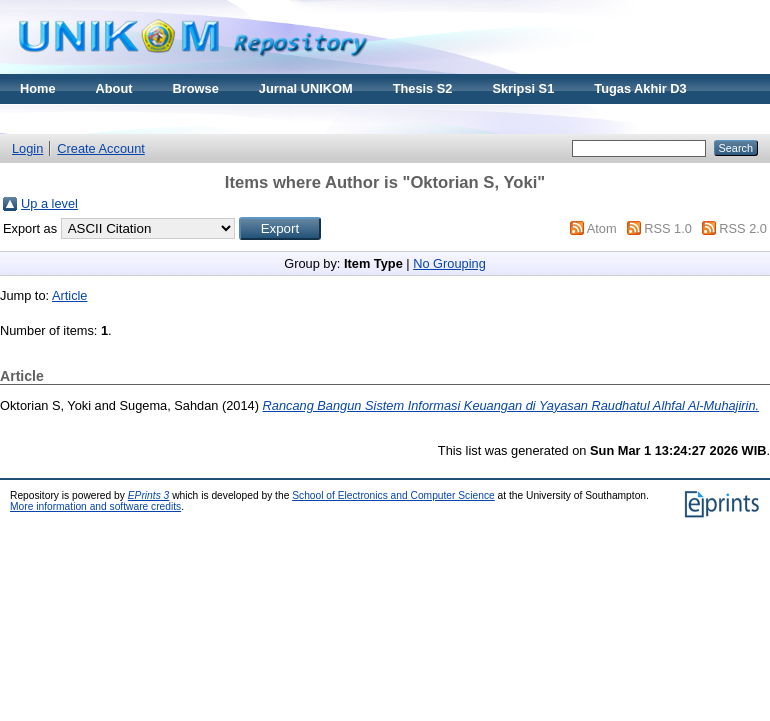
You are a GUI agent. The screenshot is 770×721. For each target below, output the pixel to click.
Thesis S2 (423, 88)
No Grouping (449, 263)
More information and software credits (95, 506)
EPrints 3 (149, 495)
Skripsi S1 (523, 88)
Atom (602, 228)
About (114, 88)
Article (70, 295)
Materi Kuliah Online (82, 118)
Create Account (101, 148)
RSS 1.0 (668, 228)
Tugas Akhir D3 (640, 88)
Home (38, 88)
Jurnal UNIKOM (306, 88)
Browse (196, 88)
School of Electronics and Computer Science (393, 495)
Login (27, 148)
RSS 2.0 (743, 228)
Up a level (49, 203)
